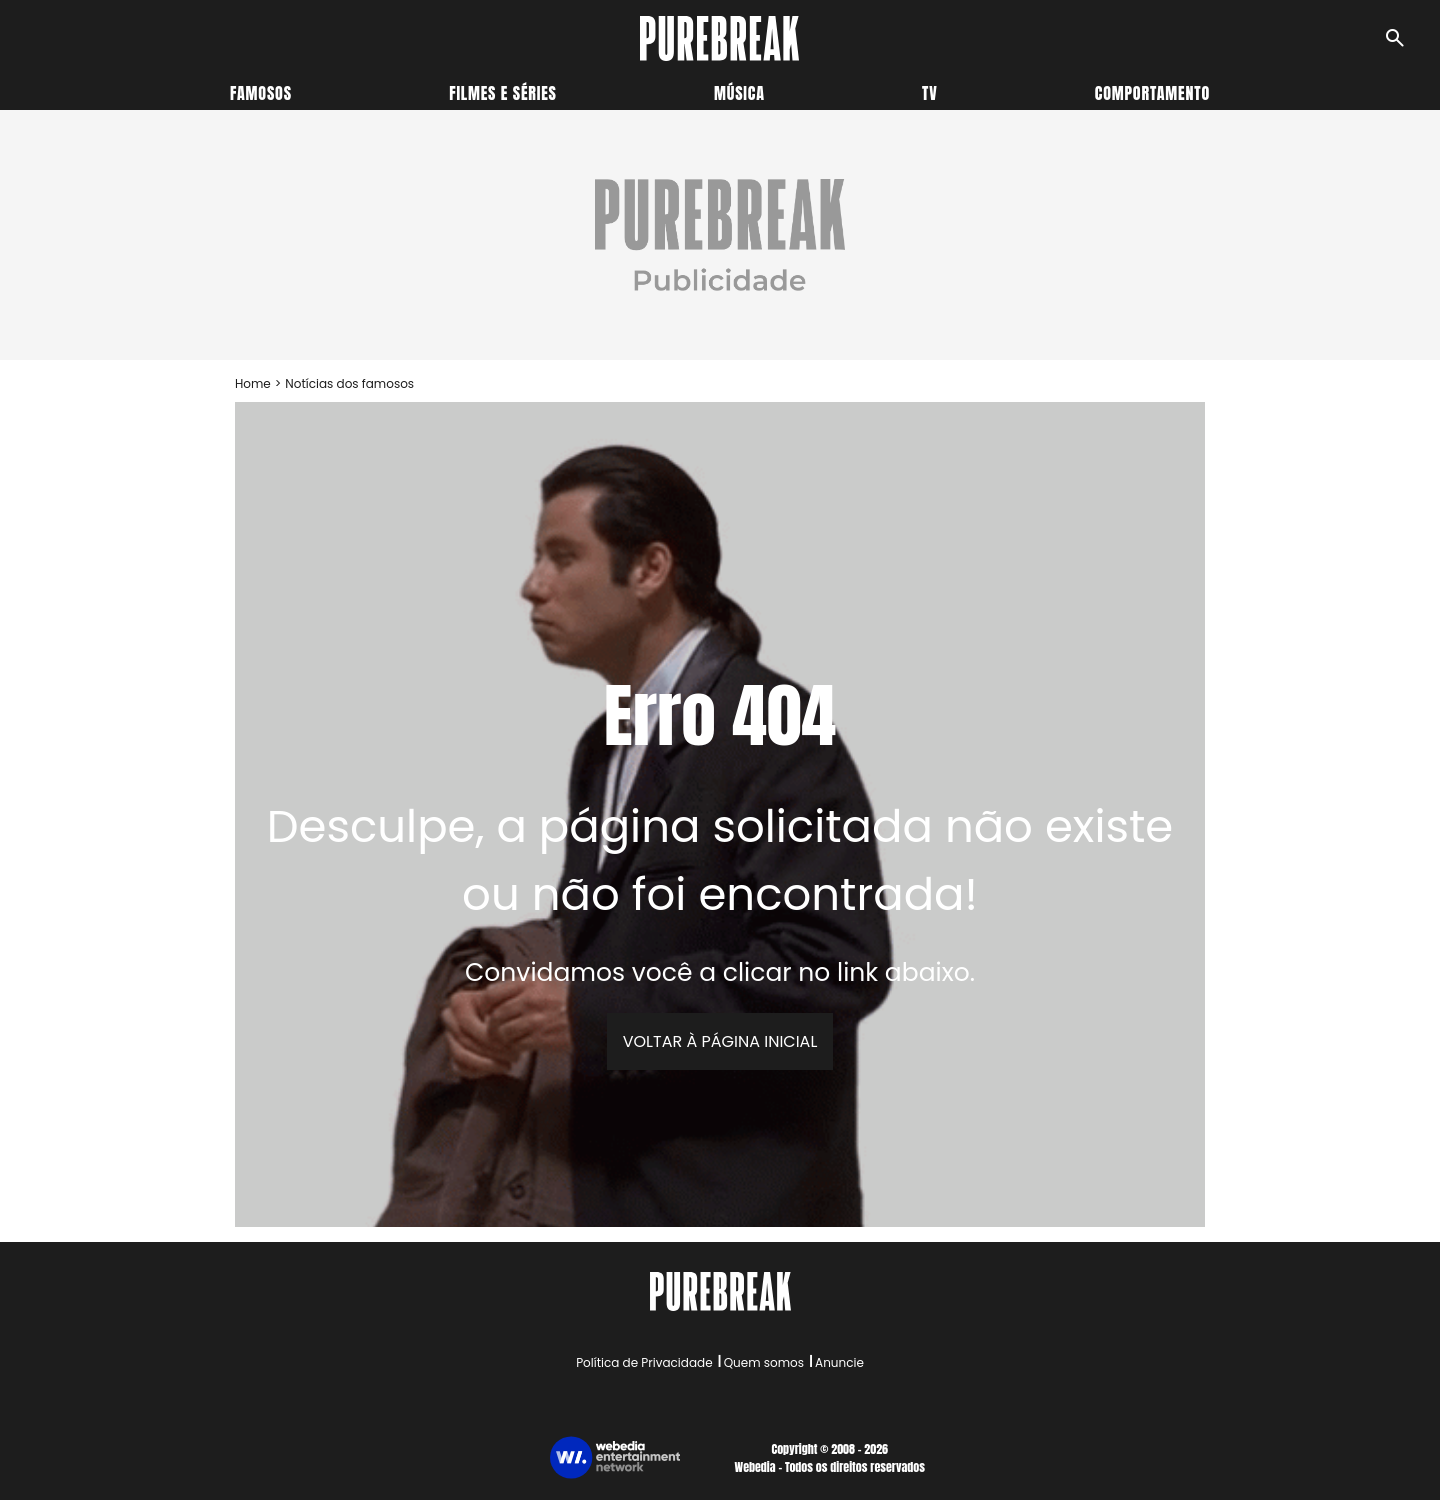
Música (739, 93)
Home (253, 383)
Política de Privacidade (644, 1362)
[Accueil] (720, 38)
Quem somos (764, 1362)
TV (929, 93)
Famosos (261, 93)
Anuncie (839, 1362)
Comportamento (1152, 93)
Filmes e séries (503, 93)
